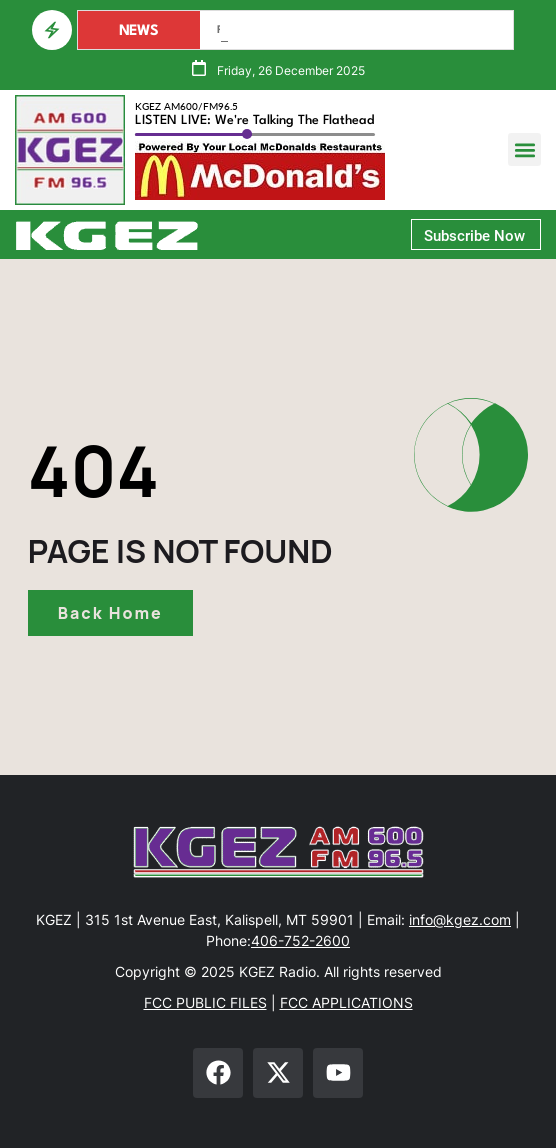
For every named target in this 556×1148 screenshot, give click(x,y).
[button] (524, 149)
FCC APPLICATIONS (346, 1002)
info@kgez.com (460, 919)
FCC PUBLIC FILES (205, 1002)
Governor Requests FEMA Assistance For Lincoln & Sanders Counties (357, 30)
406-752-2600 (300, 940)
